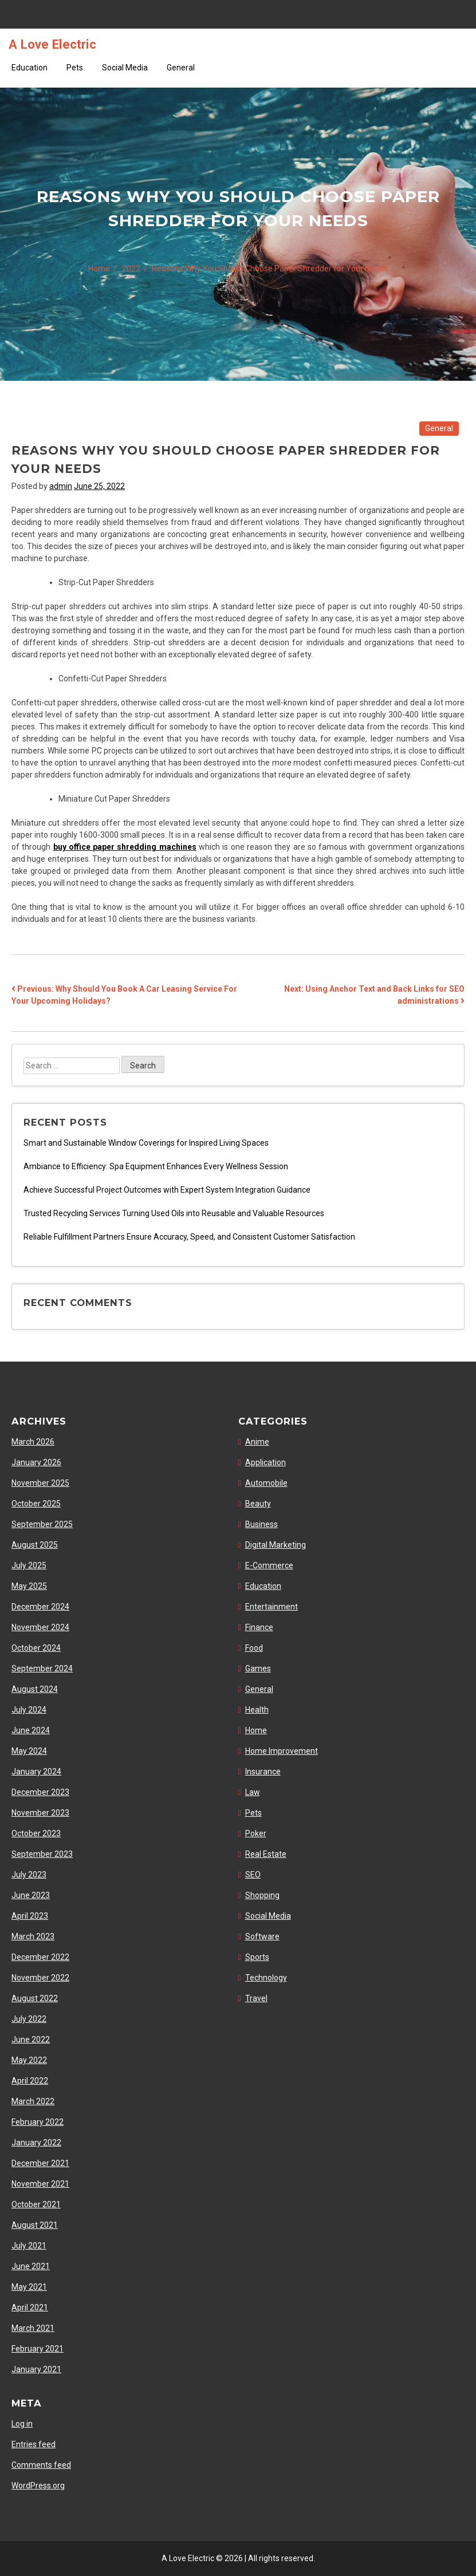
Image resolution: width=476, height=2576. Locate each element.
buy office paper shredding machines (124, 846)
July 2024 (28, 1709)
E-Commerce (269, 1565)
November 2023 (40, 1812)
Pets (74, 67)
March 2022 (32, 2101)
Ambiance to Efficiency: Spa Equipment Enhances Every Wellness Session (155, 1166)
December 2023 (40, 1792)
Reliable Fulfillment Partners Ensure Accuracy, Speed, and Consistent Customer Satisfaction (189, 1236)
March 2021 (32, 2328)
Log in (22, 2423)
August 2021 (34, 2225)
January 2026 (36, 1462)
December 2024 (40, 1606)
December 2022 (40, 1957)
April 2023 (29, 1915)
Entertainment (271, 1606)
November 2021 (40, 2183)
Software (262, 1936)
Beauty (258, 1503)
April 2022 (29, 2080)
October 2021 (36, 2204)
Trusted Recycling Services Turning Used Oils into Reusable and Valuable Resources (173, 1213)
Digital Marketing (275, 1544)
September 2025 (42, 1524)
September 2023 (42, 1854)
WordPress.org (38, 2485)
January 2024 (36, 1771)
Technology (266, 1977)
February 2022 (37, 2122)
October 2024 (36, 1647)
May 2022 (29, 2060)
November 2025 (40, 1483)
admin (60, 486)
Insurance (263, 1771)
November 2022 (40, 1977)
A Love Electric (52, 44)
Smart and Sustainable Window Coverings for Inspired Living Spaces (146, 1142)
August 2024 (34, 1689)
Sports (257, 1957)
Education (29, 67)
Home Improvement (281, 1751)
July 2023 (28, 1874)
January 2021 (36, 2369)
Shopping (262, 1895)
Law (252, 1792)
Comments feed (41, 2465)
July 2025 (28, 1565)
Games (258, 1668)
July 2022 (28, 2018)
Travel (256, 1998)
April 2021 (29, 2307)
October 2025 (36, 1503)
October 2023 (36, 1833)
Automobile (266, 1483)
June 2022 (30, 2039)
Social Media (125, 67)
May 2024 (29, 1751)
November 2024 (40, 1627)
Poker (255, 1833)
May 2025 (29, 1586)
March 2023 (32, 1936)
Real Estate (265, 1854)
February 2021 (37, 2348)
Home (256, 1730)
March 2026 (32, 1441)
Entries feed (33, 2444)
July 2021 (28, 2245)
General (181, 67)
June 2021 (30, 2266)
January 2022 (36, 2142)
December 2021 (40, 2163)
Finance (259, 1627)
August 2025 (34, 1544)
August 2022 (34, 1998)
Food (254, 1647)
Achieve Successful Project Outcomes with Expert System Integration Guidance (166, 1189)
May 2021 (29, 2286)
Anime (257, 1441)
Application (265, 1462)
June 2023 (30, 1895)
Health (257, 1709)
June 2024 (30, 1730)
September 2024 (42, 1668)
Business (261, 1524)
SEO (253, 1874)
